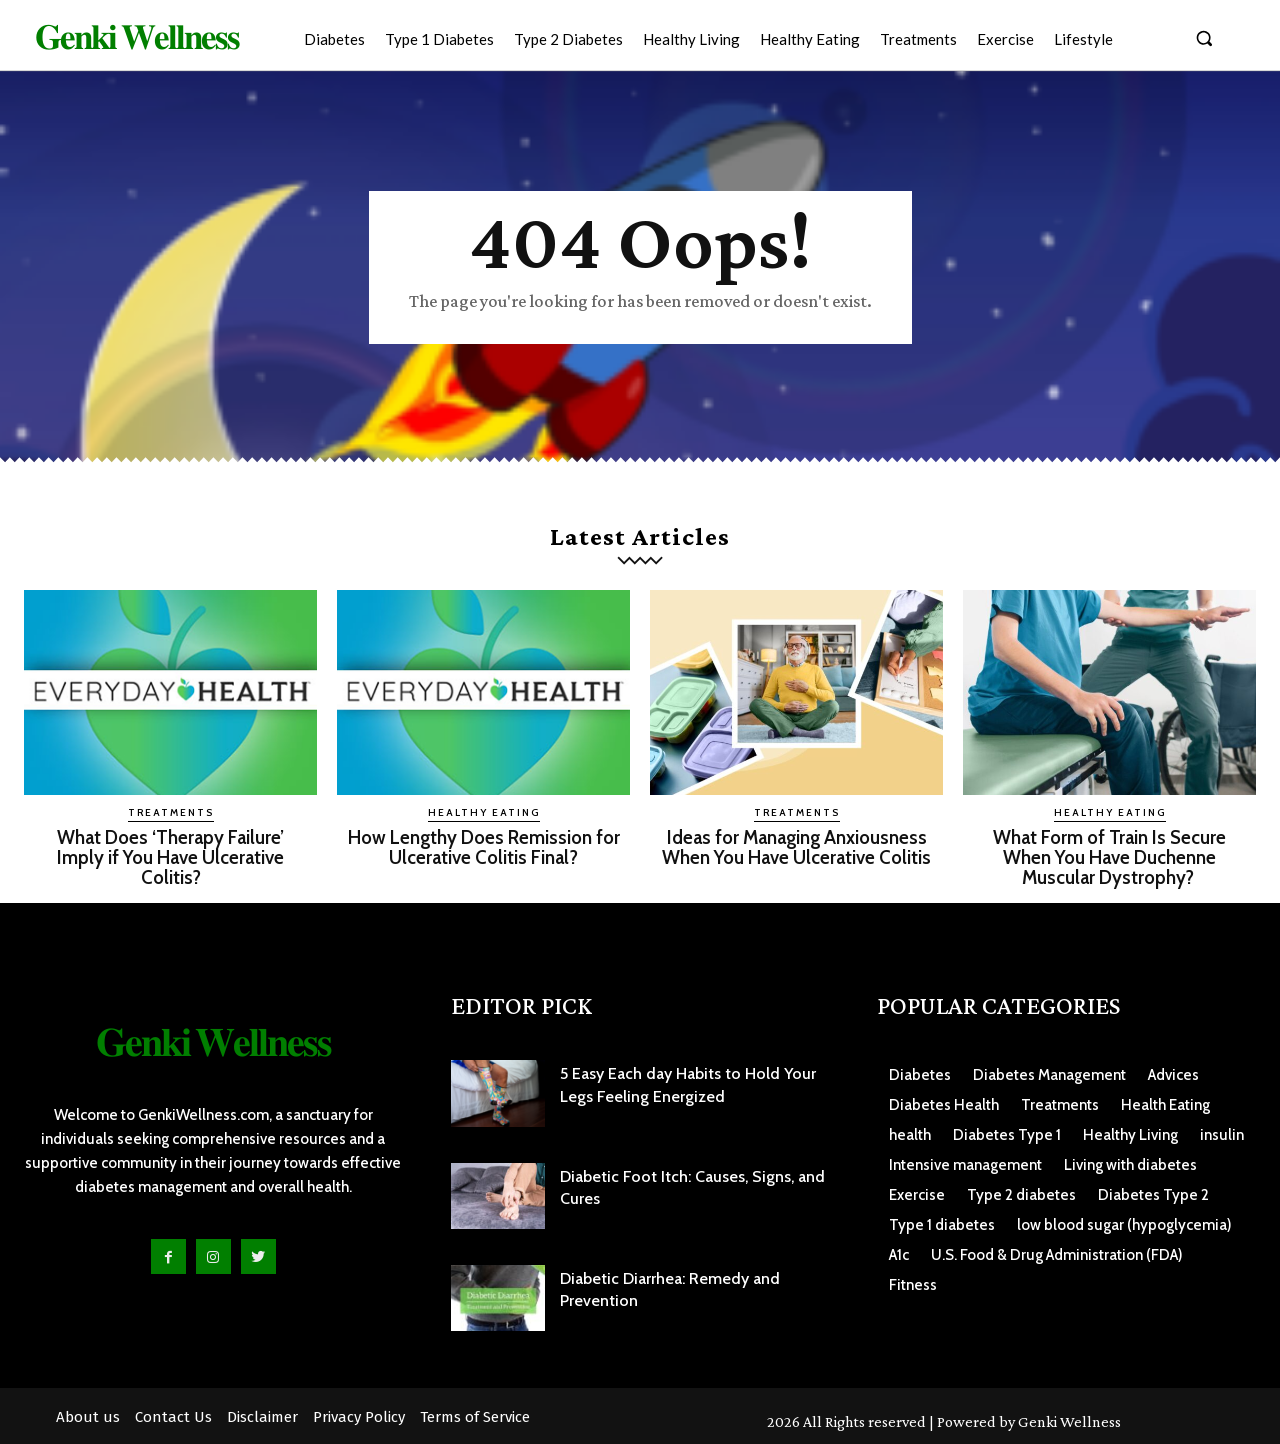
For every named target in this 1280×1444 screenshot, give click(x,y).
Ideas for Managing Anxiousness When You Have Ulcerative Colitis (797, 847)
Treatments (171, 812)
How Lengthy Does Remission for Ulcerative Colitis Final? (483, 847)
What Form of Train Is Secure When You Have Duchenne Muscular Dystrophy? (1109, 856)
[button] (1204, 38)
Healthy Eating (484, 812)
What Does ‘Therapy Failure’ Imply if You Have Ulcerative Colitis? (171, 856)
